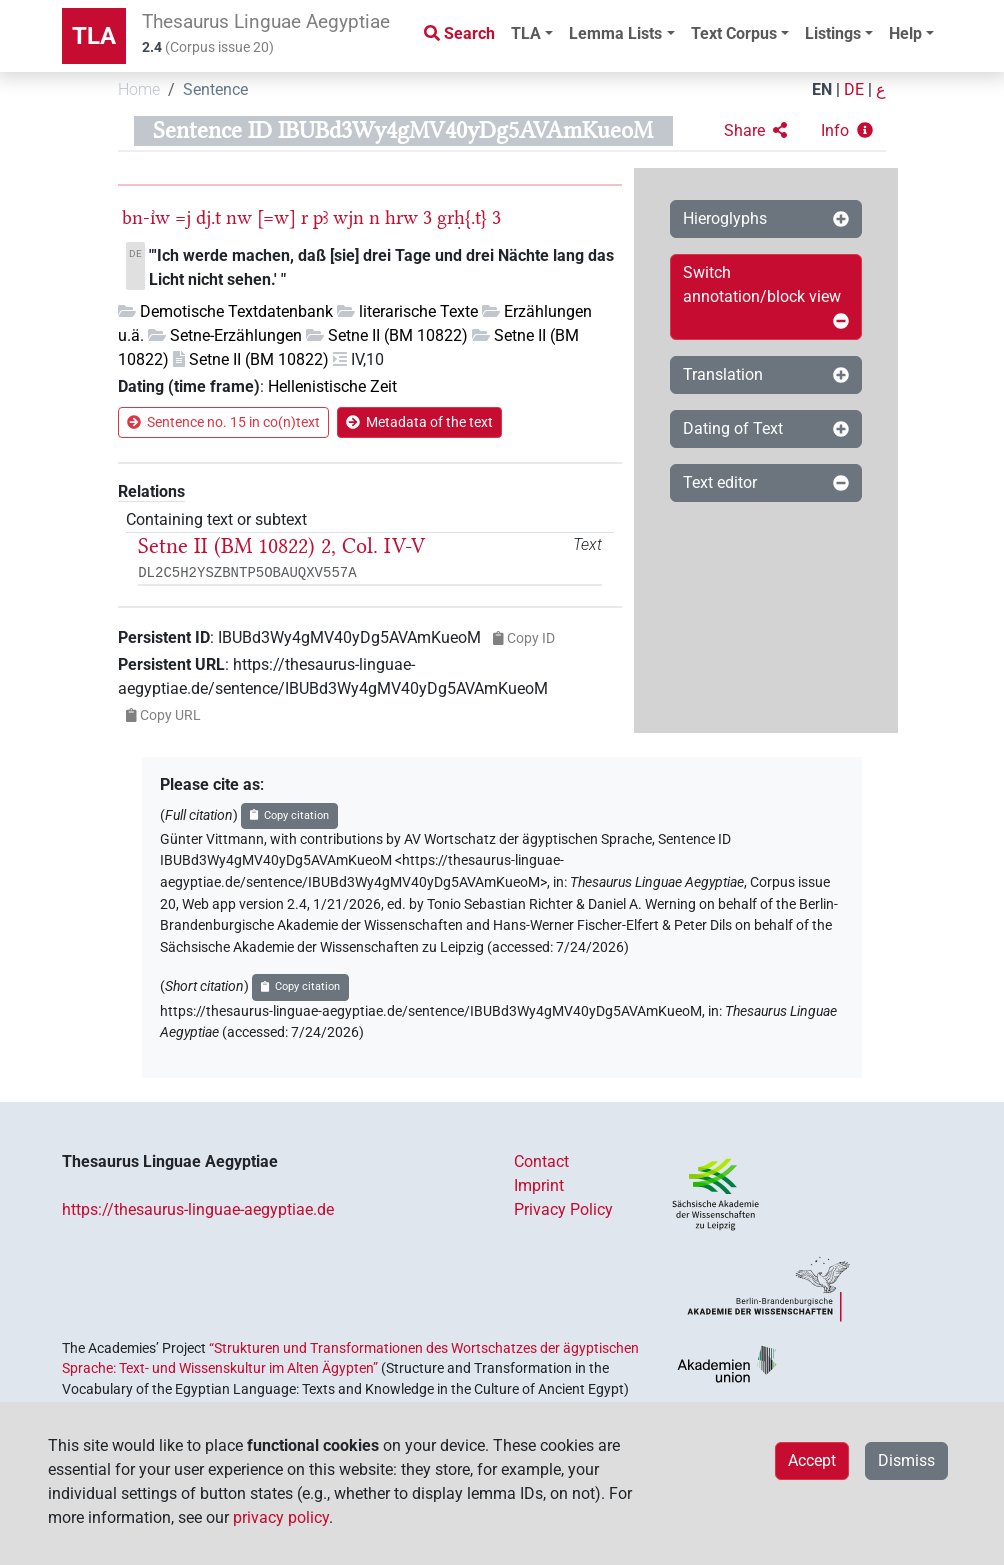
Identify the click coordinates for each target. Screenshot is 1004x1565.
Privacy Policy (563, 1209)
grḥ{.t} (462, 217)
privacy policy (281, 1517)
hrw (401, 217)
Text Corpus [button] (734, 33)
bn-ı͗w (146, 217)
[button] (755, 131)
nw (239, 217)
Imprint (539, 1185)
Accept (812, 1460)
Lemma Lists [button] (615, 33)
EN (822, 89)
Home (139, 89)
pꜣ (320, 217)
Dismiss (906, 1460)
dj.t (208, 217)
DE (854, 89)
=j (183, 217)
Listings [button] (833, 33)
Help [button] (905, 33)
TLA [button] (526, 33)
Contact (541, 1161)
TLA (94, 36)
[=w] (276, 217)
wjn (348, 217)
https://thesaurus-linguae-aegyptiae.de (198, 1209)
